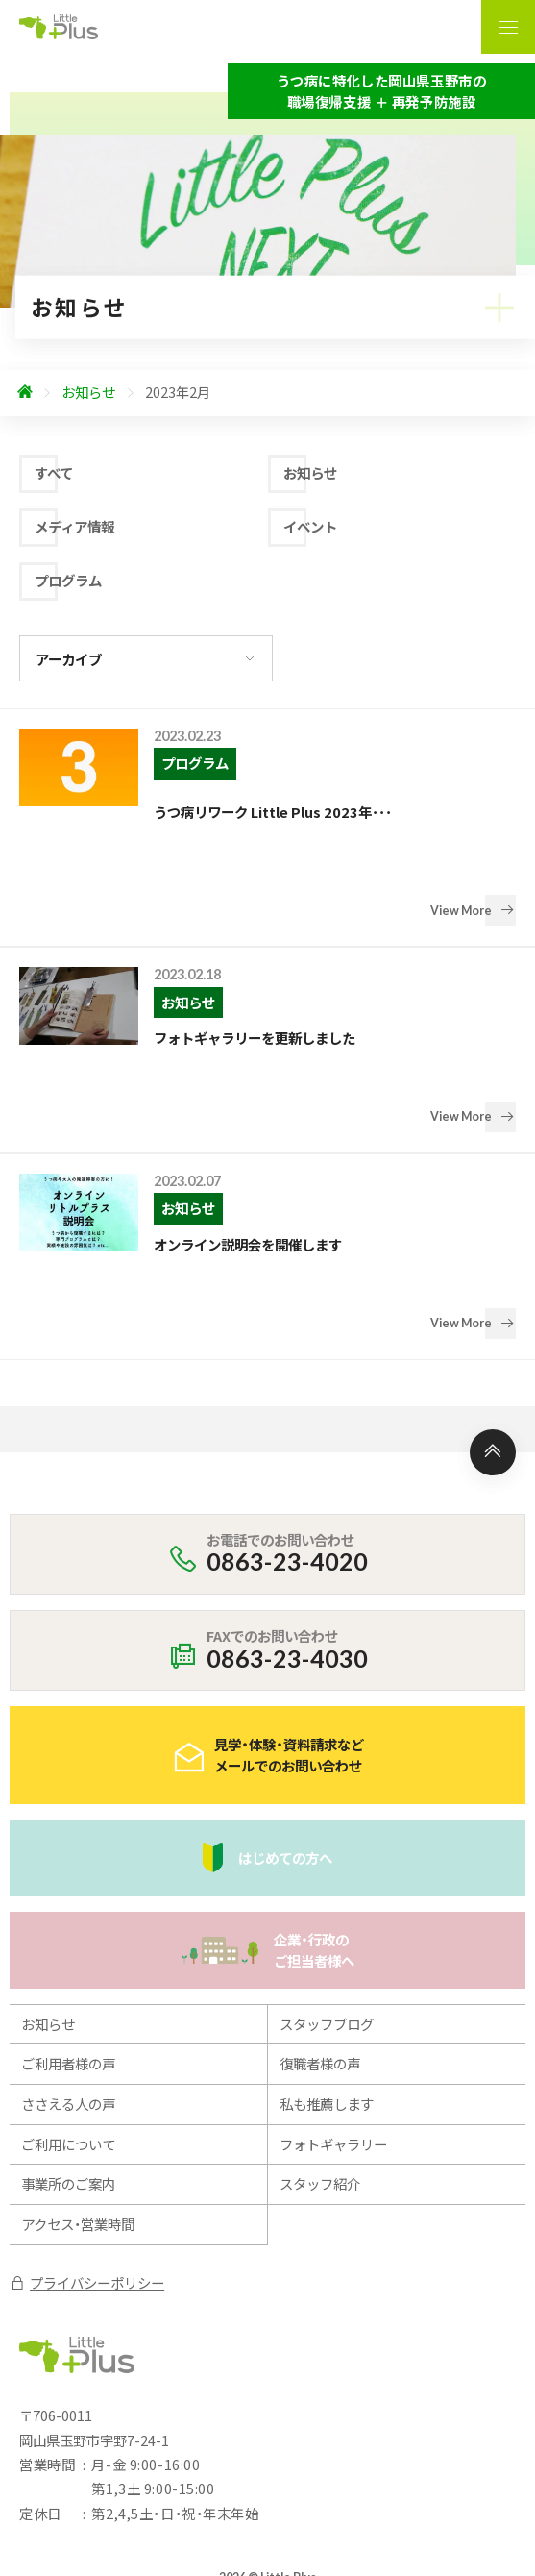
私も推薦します (327, 1964)
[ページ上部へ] (493, 1312)
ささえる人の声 (68, 1964)
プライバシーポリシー (87, 2142)
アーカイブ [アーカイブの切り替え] (69, 659)
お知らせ (310, 472)
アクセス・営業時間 (77, 2084)
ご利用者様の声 (68, 1924)
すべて (54, 472)
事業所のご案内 (68, 2044)
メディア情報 (74, 526)
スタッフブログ (327, 1883)
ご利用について (68, 2004)
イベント (310, 526)
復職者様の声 (320, 1924)
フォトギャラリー (333, 2004)
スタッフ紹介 (320, 2044)
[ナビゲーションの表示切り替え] (508, 27)
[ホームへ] (25, 393)
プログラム (68, 580)
